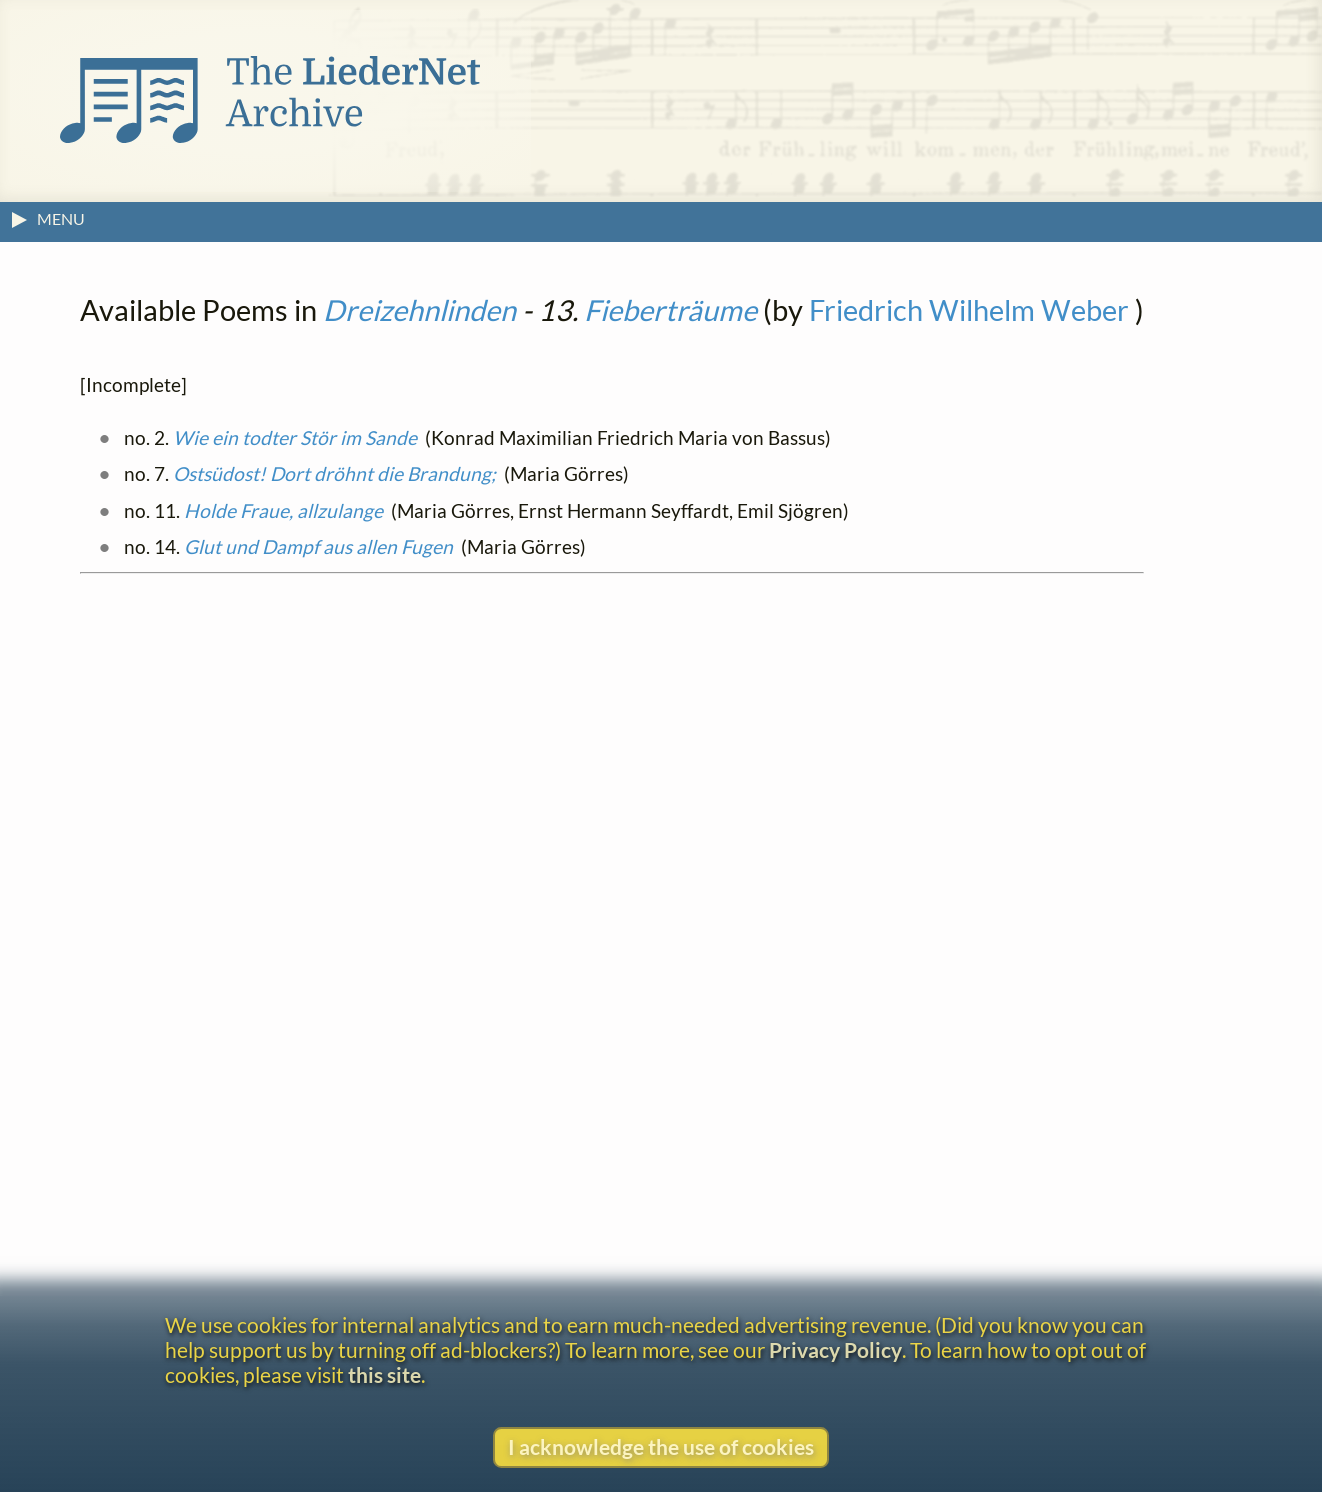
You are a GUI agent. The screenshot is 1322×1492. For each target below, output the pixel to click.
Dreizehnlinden (419, 310)
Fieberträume (670, 310)
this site (384, 1374)
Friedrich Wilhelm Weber (969, 310)
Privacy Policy (835, 1349)
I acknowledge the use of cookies (661, 1446)
